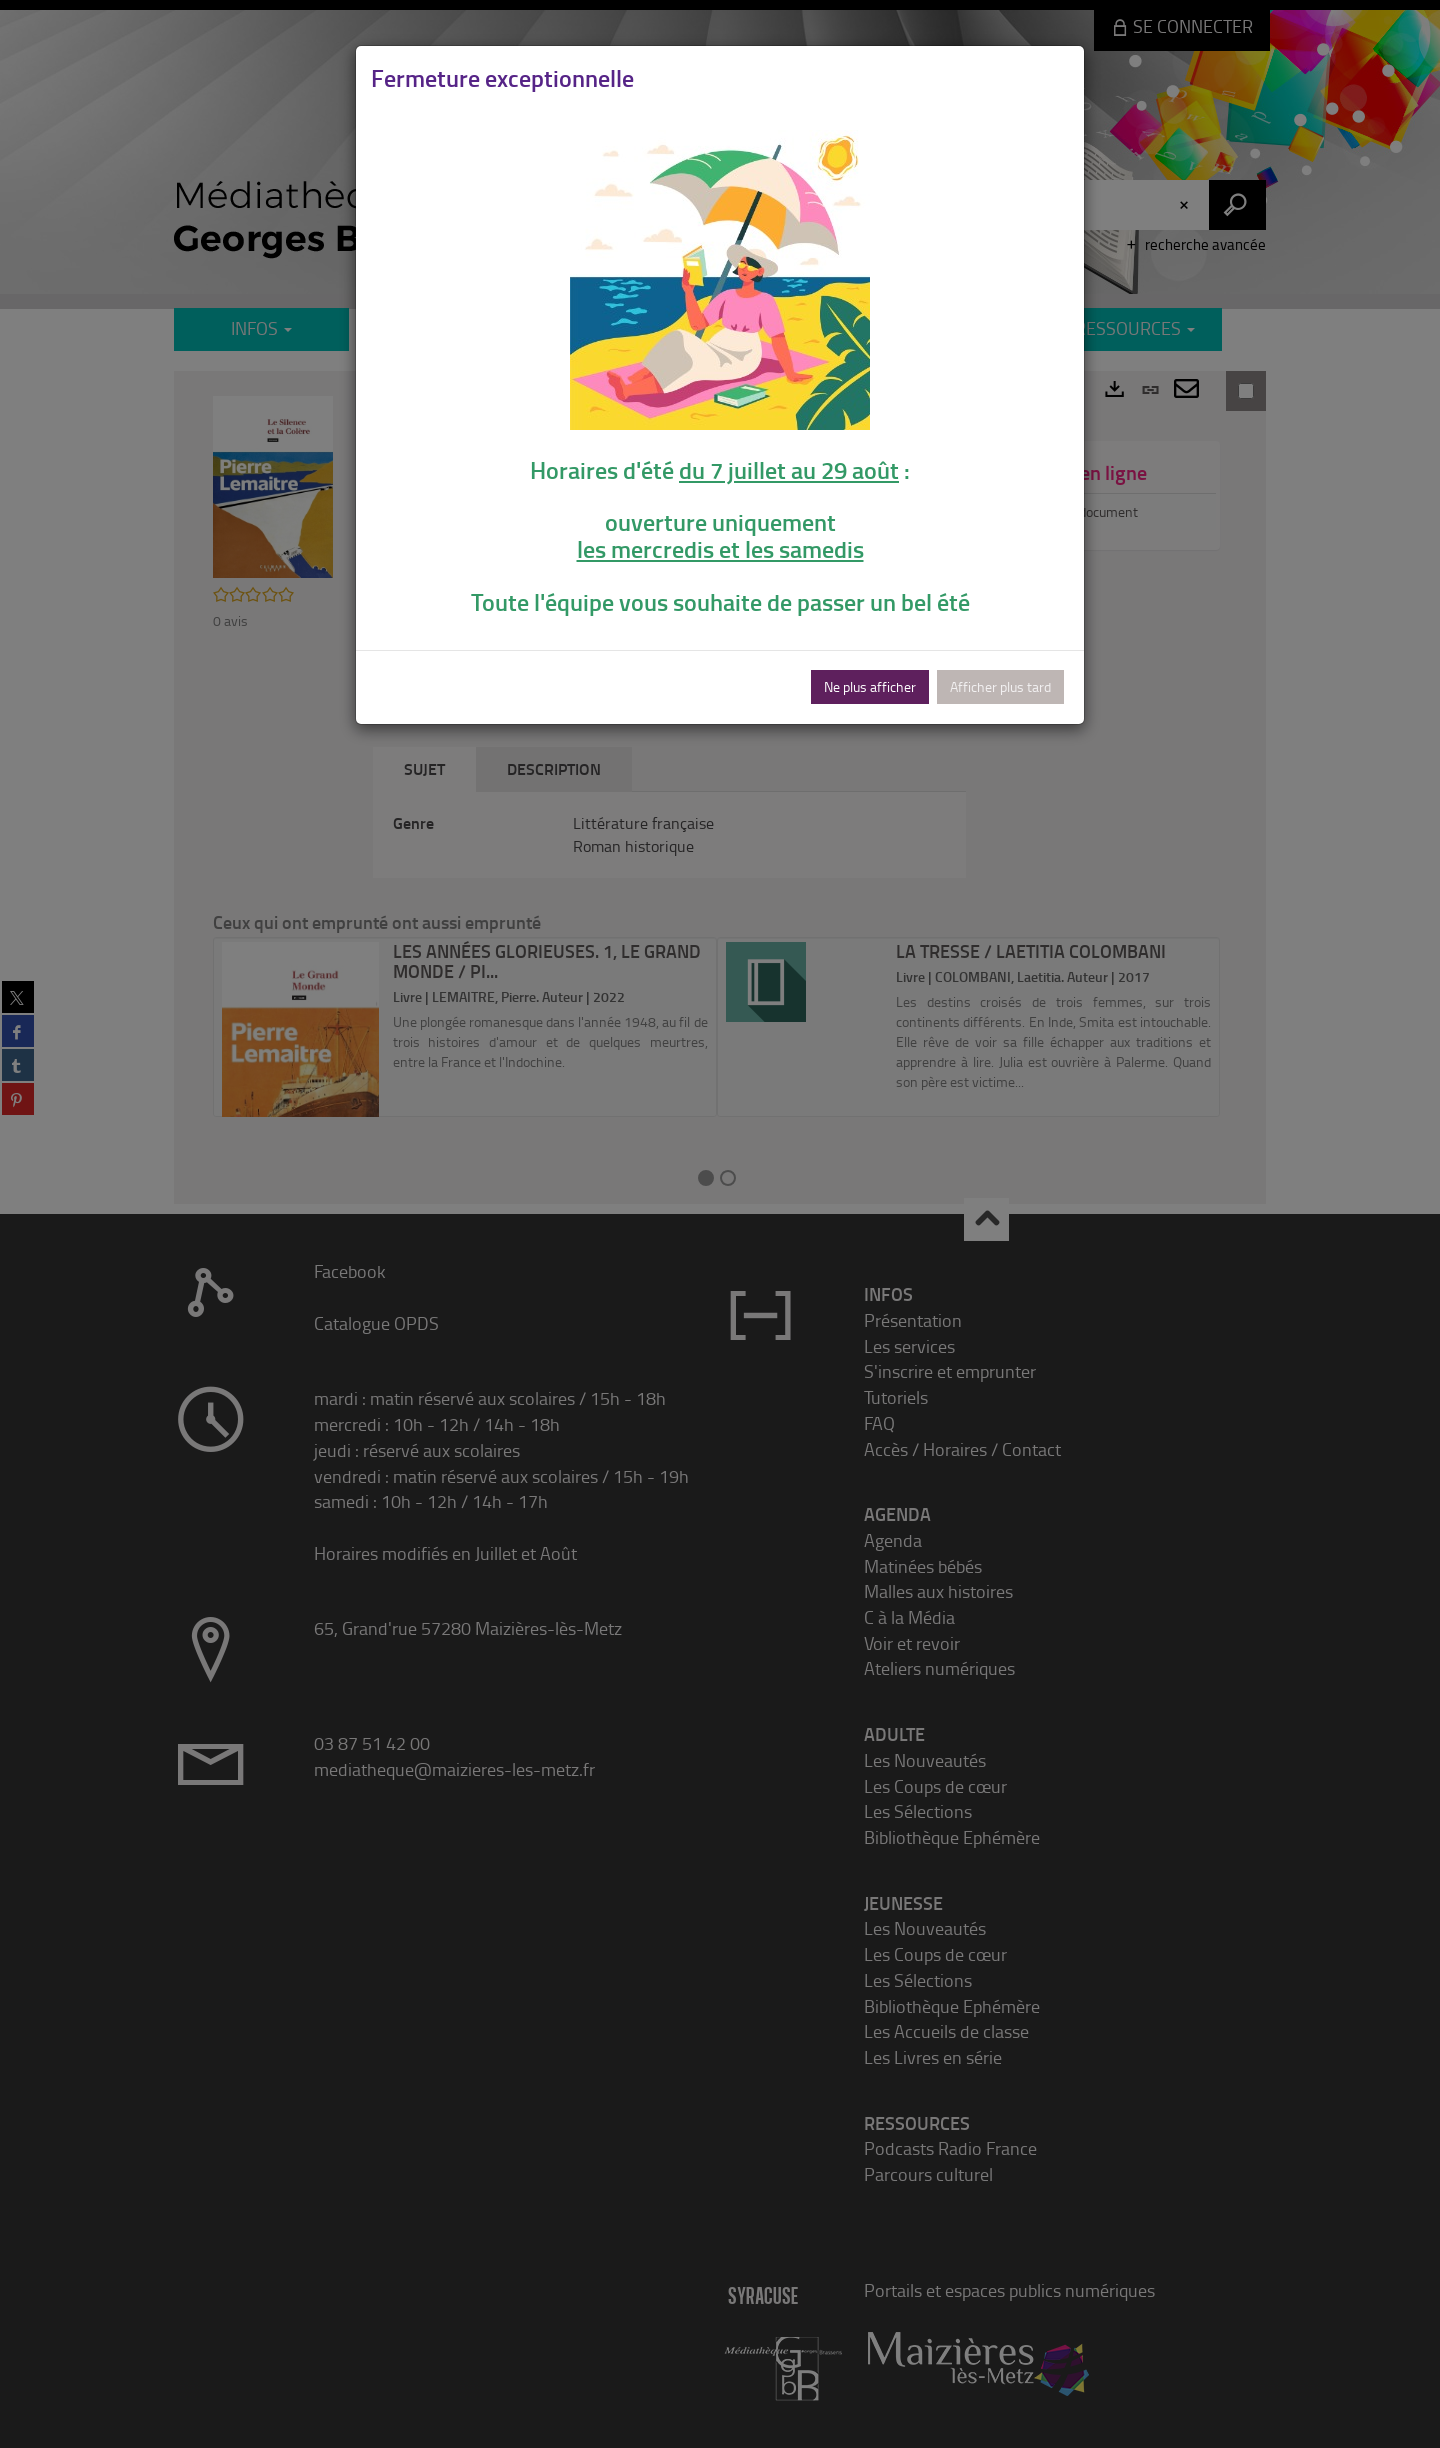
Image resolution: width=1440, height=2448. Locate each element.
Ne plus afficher (870, 686)
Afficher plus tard (1000, 686)
